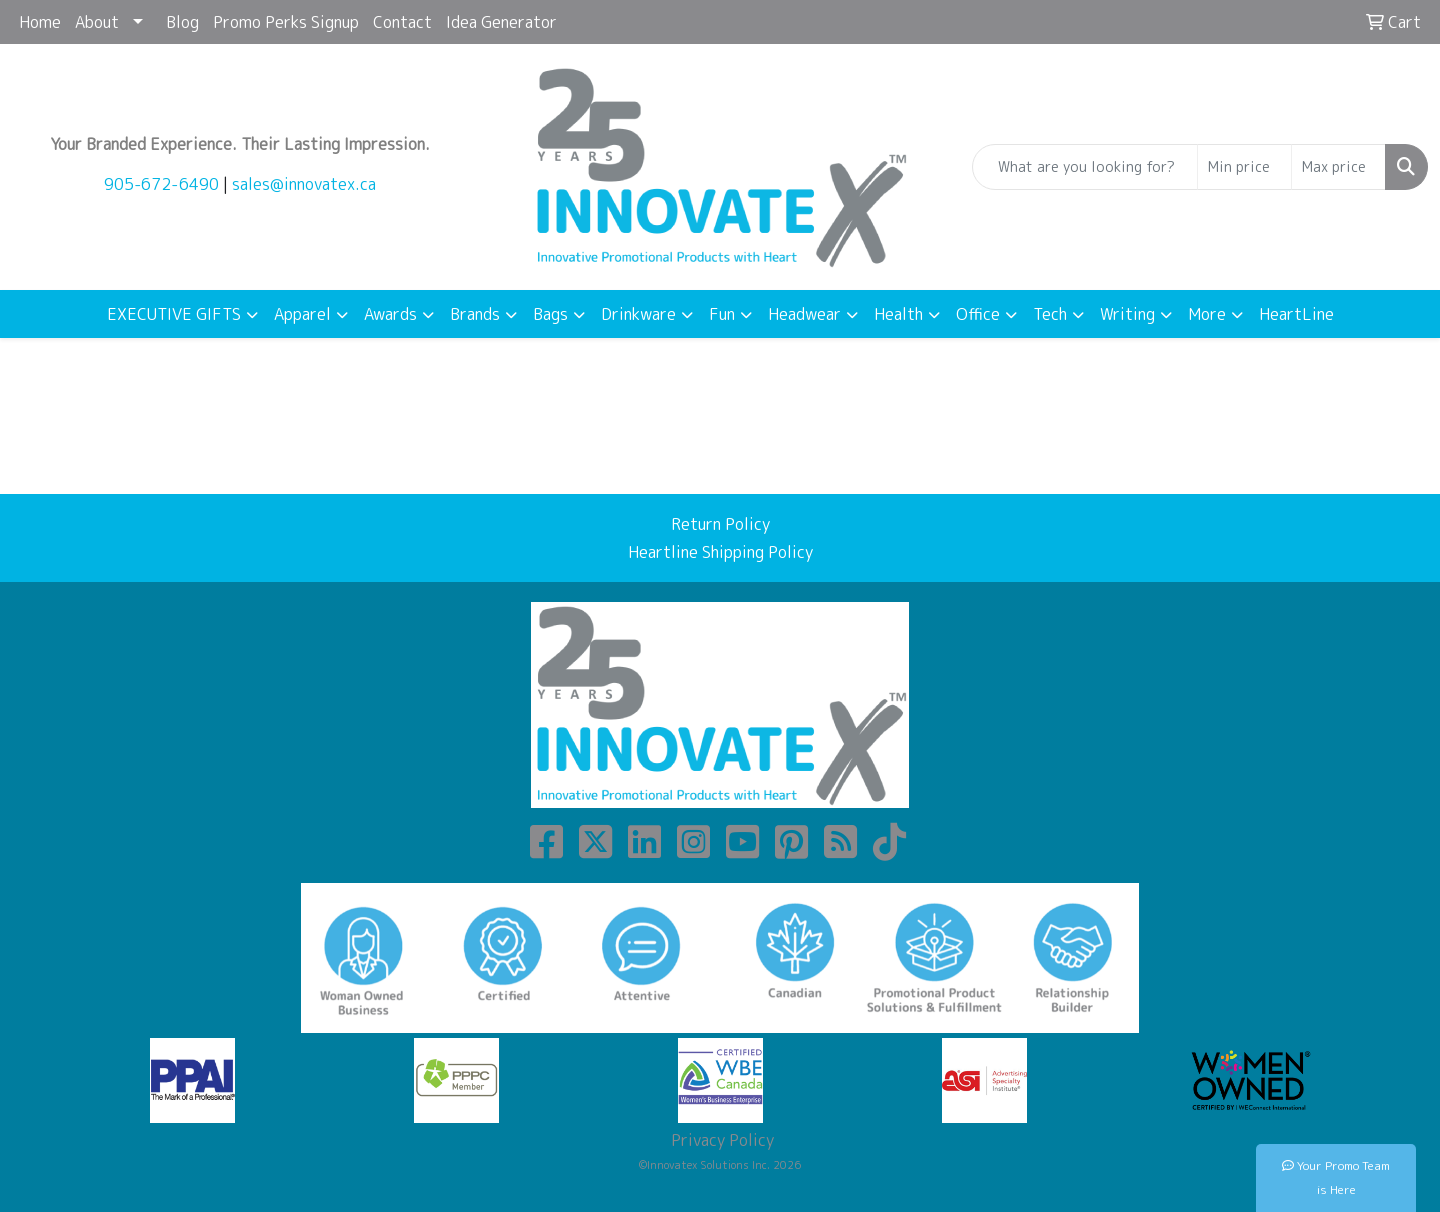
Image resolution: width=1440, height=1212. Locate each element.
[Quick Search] (1085, 167)
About (97, 22)
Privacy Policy (720, 1140)
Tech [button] (1050, 314)
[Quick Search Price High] (1338, 167)
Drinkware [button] (638, 314)
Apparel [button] (302, 314)
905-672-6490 (161, 184)
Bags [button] (550, 314)
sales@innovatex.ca (304, 184)
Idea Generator (501, 22)
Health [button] (898, 314)
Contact (402, 22)
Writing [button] (1127, 314)
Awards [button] (390, 314)
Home (40, 22)
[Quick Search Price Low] (1244, 167)
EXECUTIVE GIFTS (174, 314)
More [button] (1207, 314)
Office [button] (978, 314)
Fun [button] (722, 314)
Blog (182, 22)
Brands (475, 314)
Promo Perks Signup (286, 22)
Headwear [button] (804, 314)
